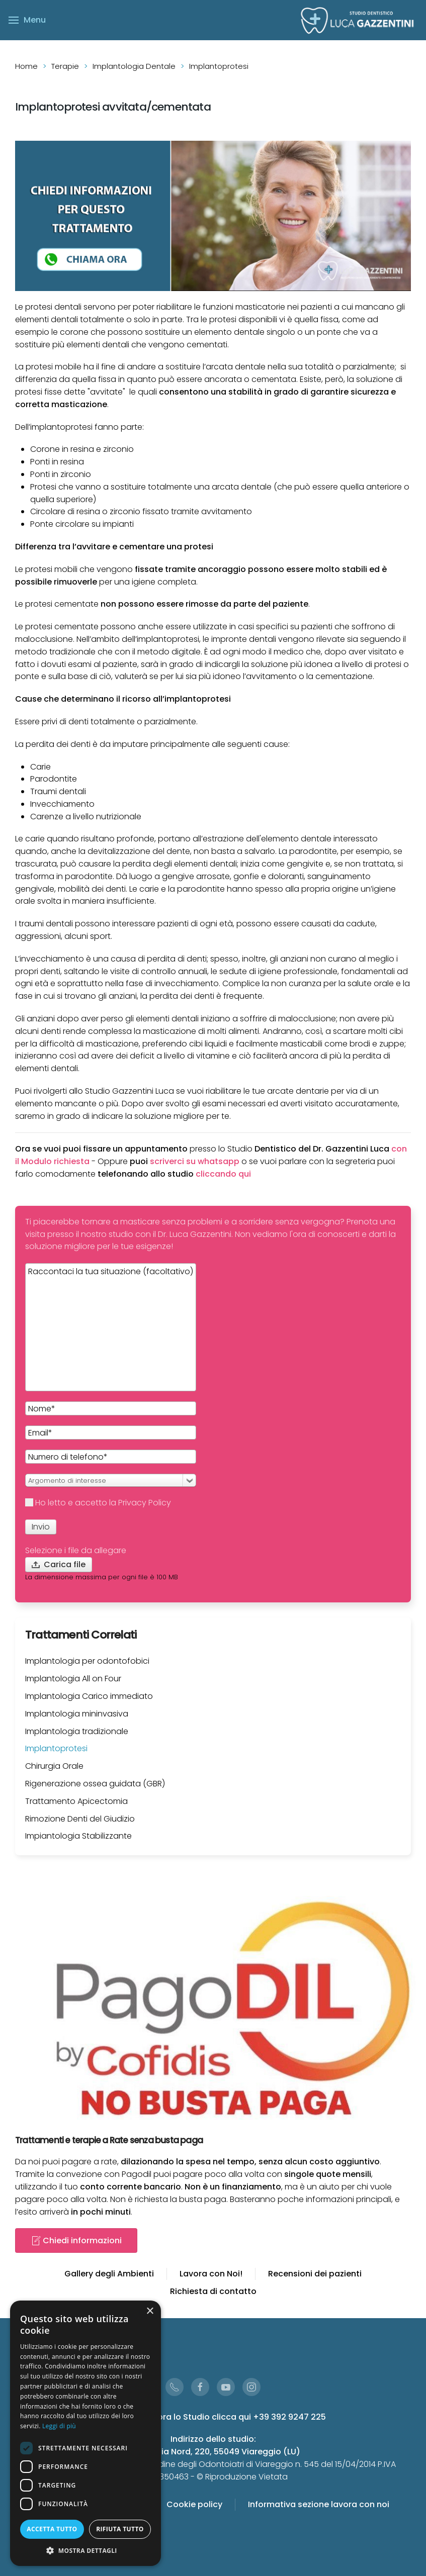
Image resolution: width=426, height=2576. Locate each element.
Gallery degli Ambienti (109, 2273)
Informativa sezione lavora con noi (318, 2504)
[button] (85, 2550)
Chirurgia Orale (54, 1766)
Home (26, 66)
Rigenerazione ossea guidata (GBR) (95, 1783)
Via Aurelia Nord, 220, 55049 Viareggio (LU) (213, 2451)
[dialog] (85, 2433)
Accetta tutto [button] (52, 2529)
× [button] (149, 2311)
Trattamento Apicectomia (76, 1801)
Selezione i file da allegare (75, 1550)
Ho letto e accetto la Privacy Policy (98, 1502)
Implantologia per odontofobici (87, 1661)
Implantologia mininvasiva (76, 1714)
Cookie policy (194, 2504)
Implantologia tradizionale (76, 1731)
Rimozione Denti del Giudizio (80, 1819)
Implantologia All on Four (73, 1678)
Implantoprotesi (56, 1748)
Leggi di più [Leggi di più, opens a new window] (59, 2426)
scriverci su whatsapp (194, 1161)
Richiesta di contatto (213, 2291)
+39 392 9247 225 (289, 2417)
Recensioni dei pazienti (315, 2273)
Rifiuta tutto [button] (120, 2529)
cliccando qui (223, 1174)
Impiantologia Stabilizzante (78, 1836)
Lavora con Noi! (211, 2273)
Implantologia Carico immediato (89, 1696)
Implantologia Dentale (134, 66)
